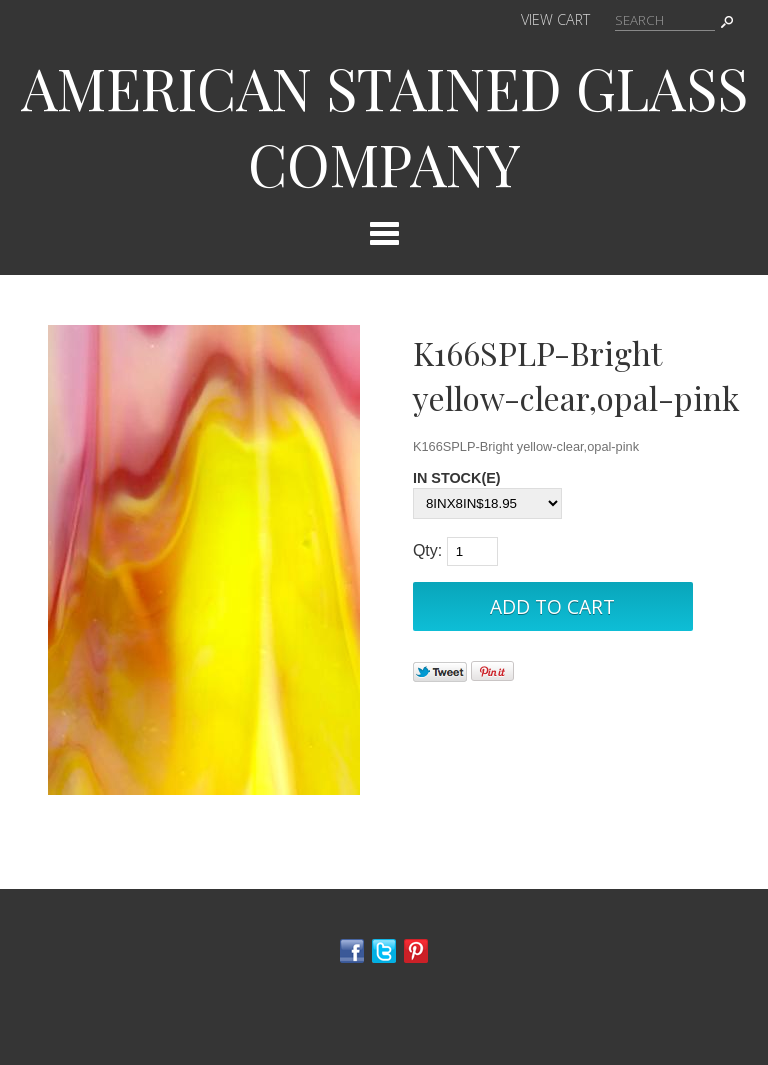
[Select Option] (487, 503)
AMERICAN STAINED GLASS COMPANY (384, 125)
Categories (384, 233)
